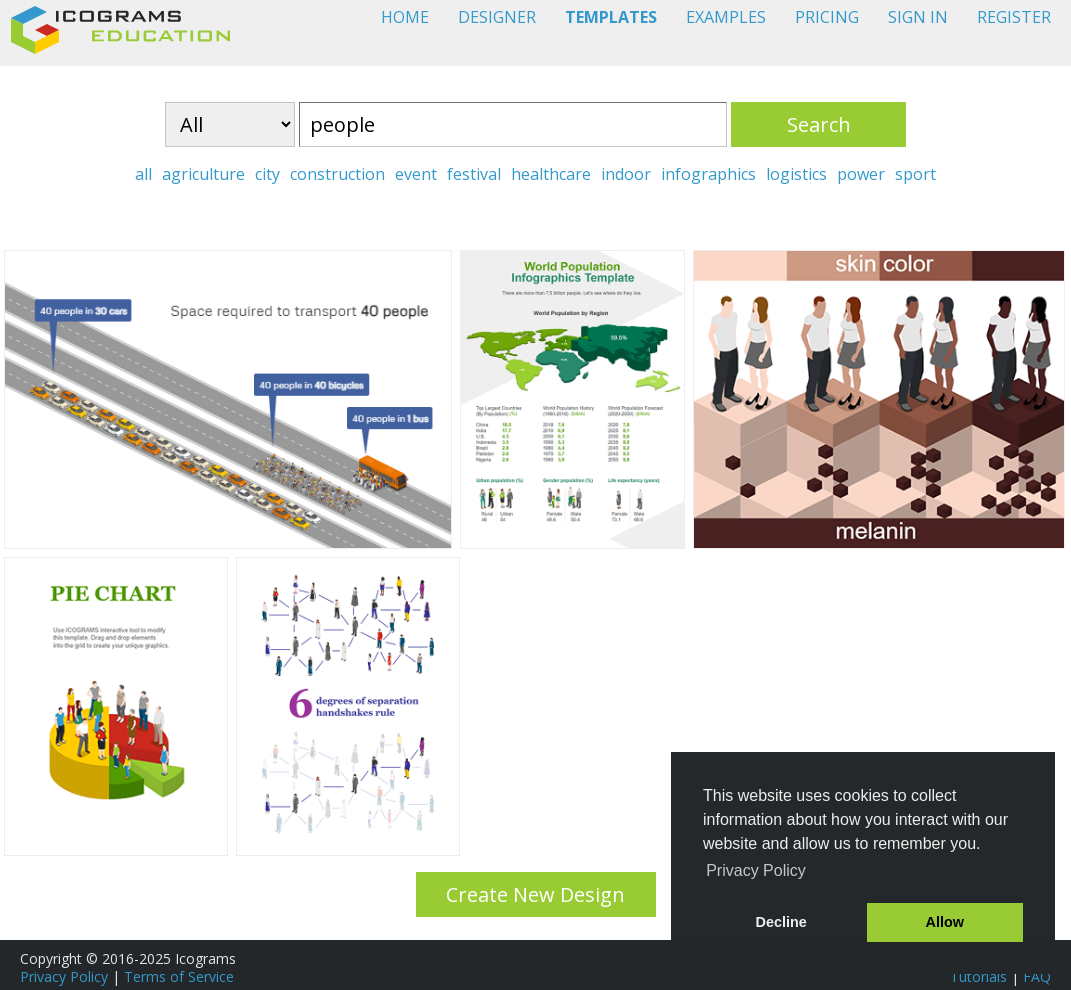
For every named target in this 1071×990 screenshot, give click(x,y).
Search (819, 124)
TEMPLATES (611, 17)
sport (915, 174)
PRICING (827, 17)
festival (474, 174)
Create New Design (535, 894)
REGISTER (1014, 17)
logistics (796, 174)
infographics (708, 174)
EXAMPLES (726, 17)
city (267, 174)
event (416, 174)
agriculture (203, 174)
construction (337, 174)
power (861, 174)
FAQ (1037, 976)
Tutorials (978, 976)
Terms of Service (179, 976)
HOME (405, 17)
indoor (626, 174)
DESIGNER (497, 17)
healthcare (551, 174)
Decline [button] (781, 922)
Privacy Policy (64, 976)
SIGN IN (918, 17)
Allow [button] (945, 922)
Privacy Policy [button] (756, 870)
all (143, 174)
